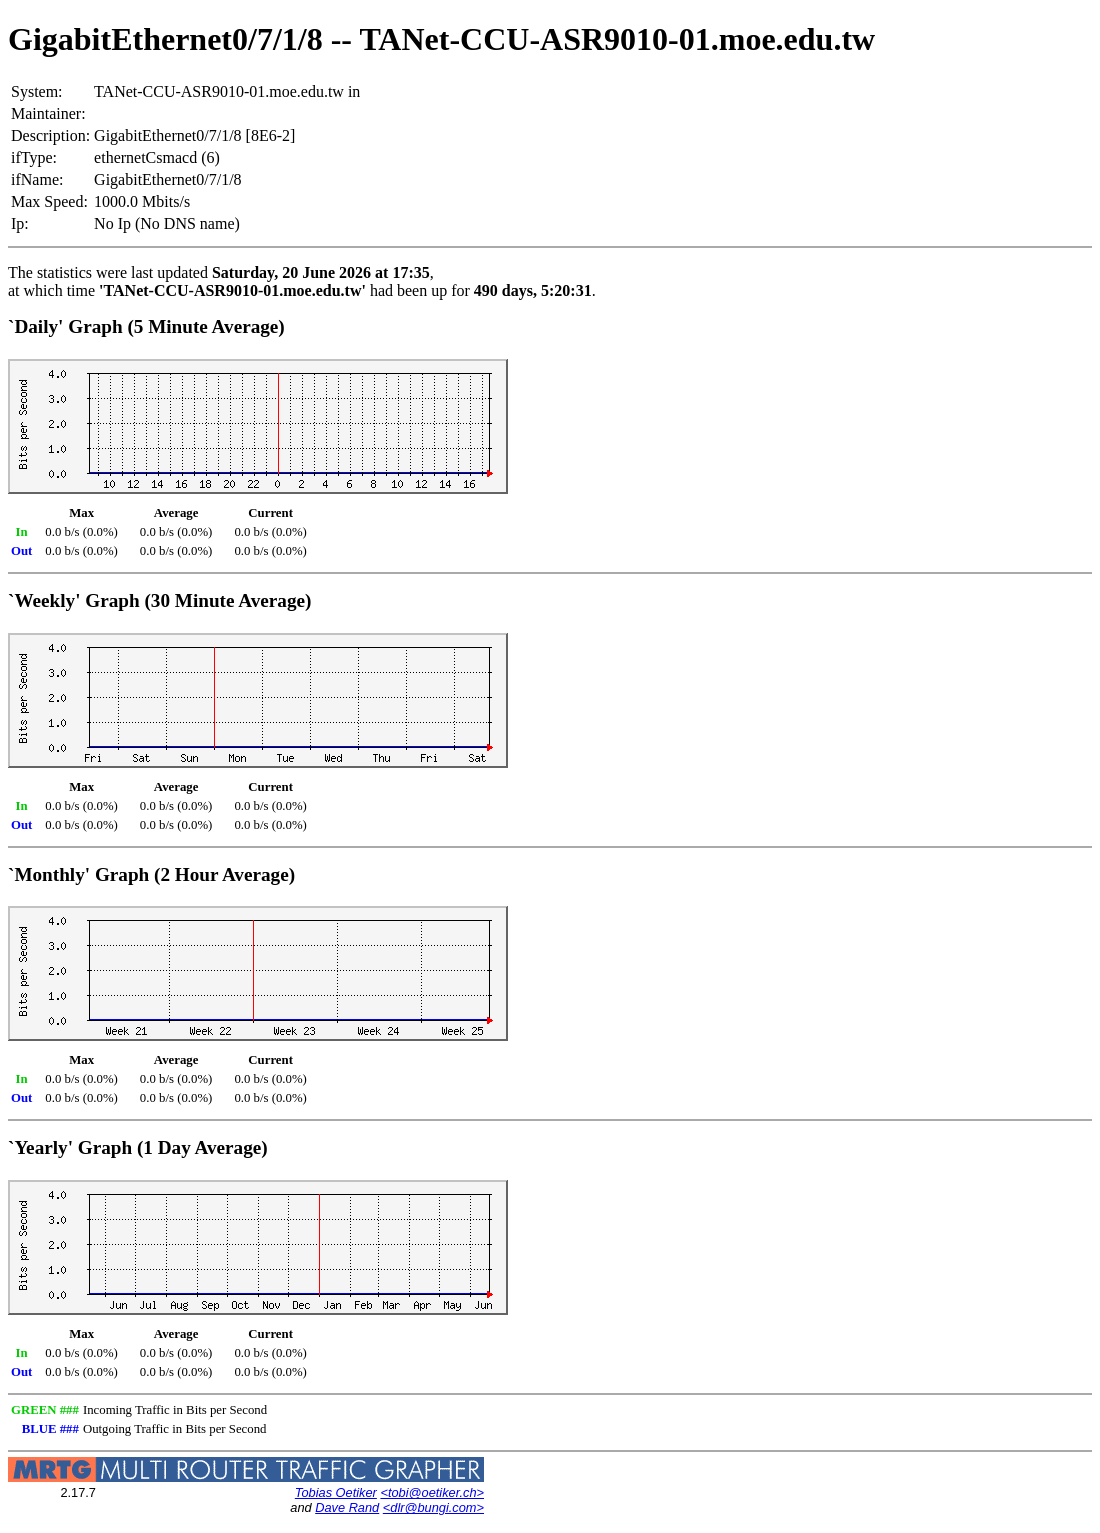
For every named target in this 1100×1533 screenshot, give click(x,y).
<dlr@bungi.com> (433, 1507)
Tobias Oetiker (336, 1492)
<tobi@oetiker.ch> (432, 1492)
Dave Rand (347, 1507)
